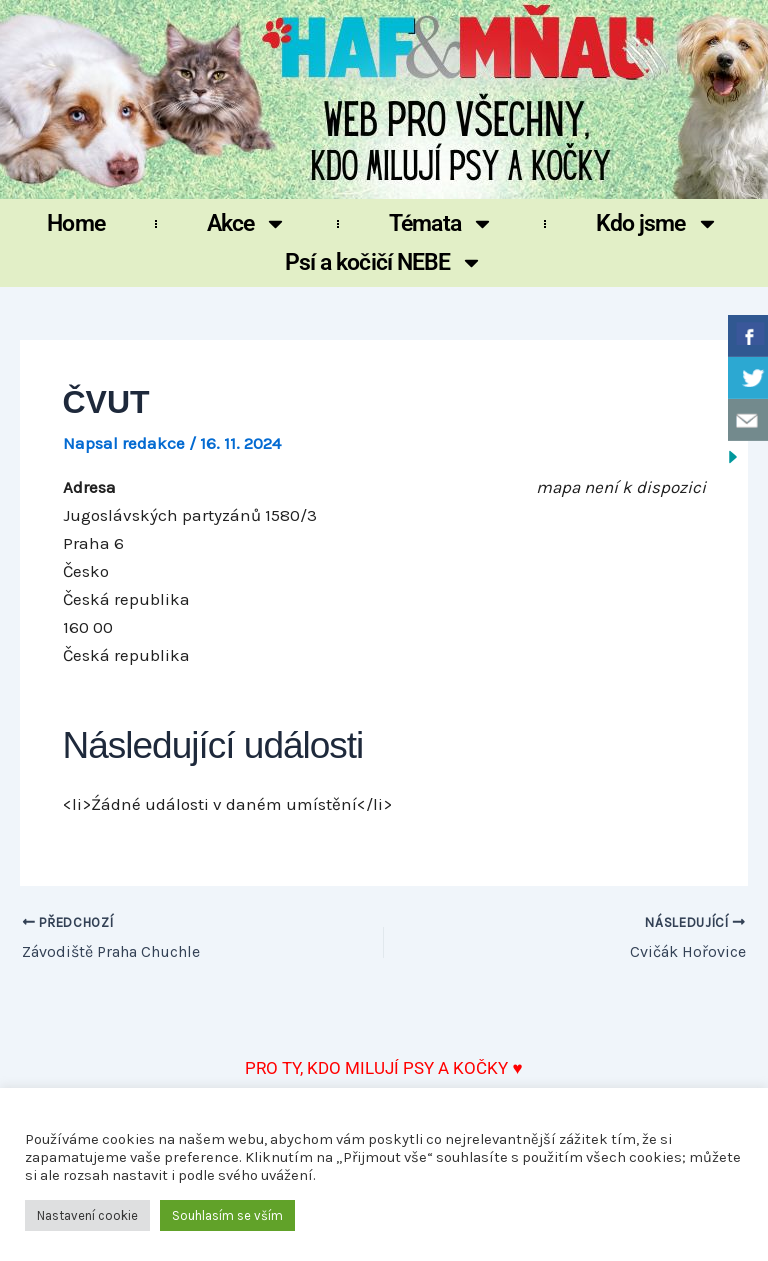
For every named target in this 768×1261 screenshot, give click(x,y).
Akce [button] (247, 223)
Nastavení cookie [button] (87, 1215)
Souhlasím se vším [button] (227, 1215)
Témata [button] (441, 223)
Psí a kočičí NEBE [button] (384, 262)
